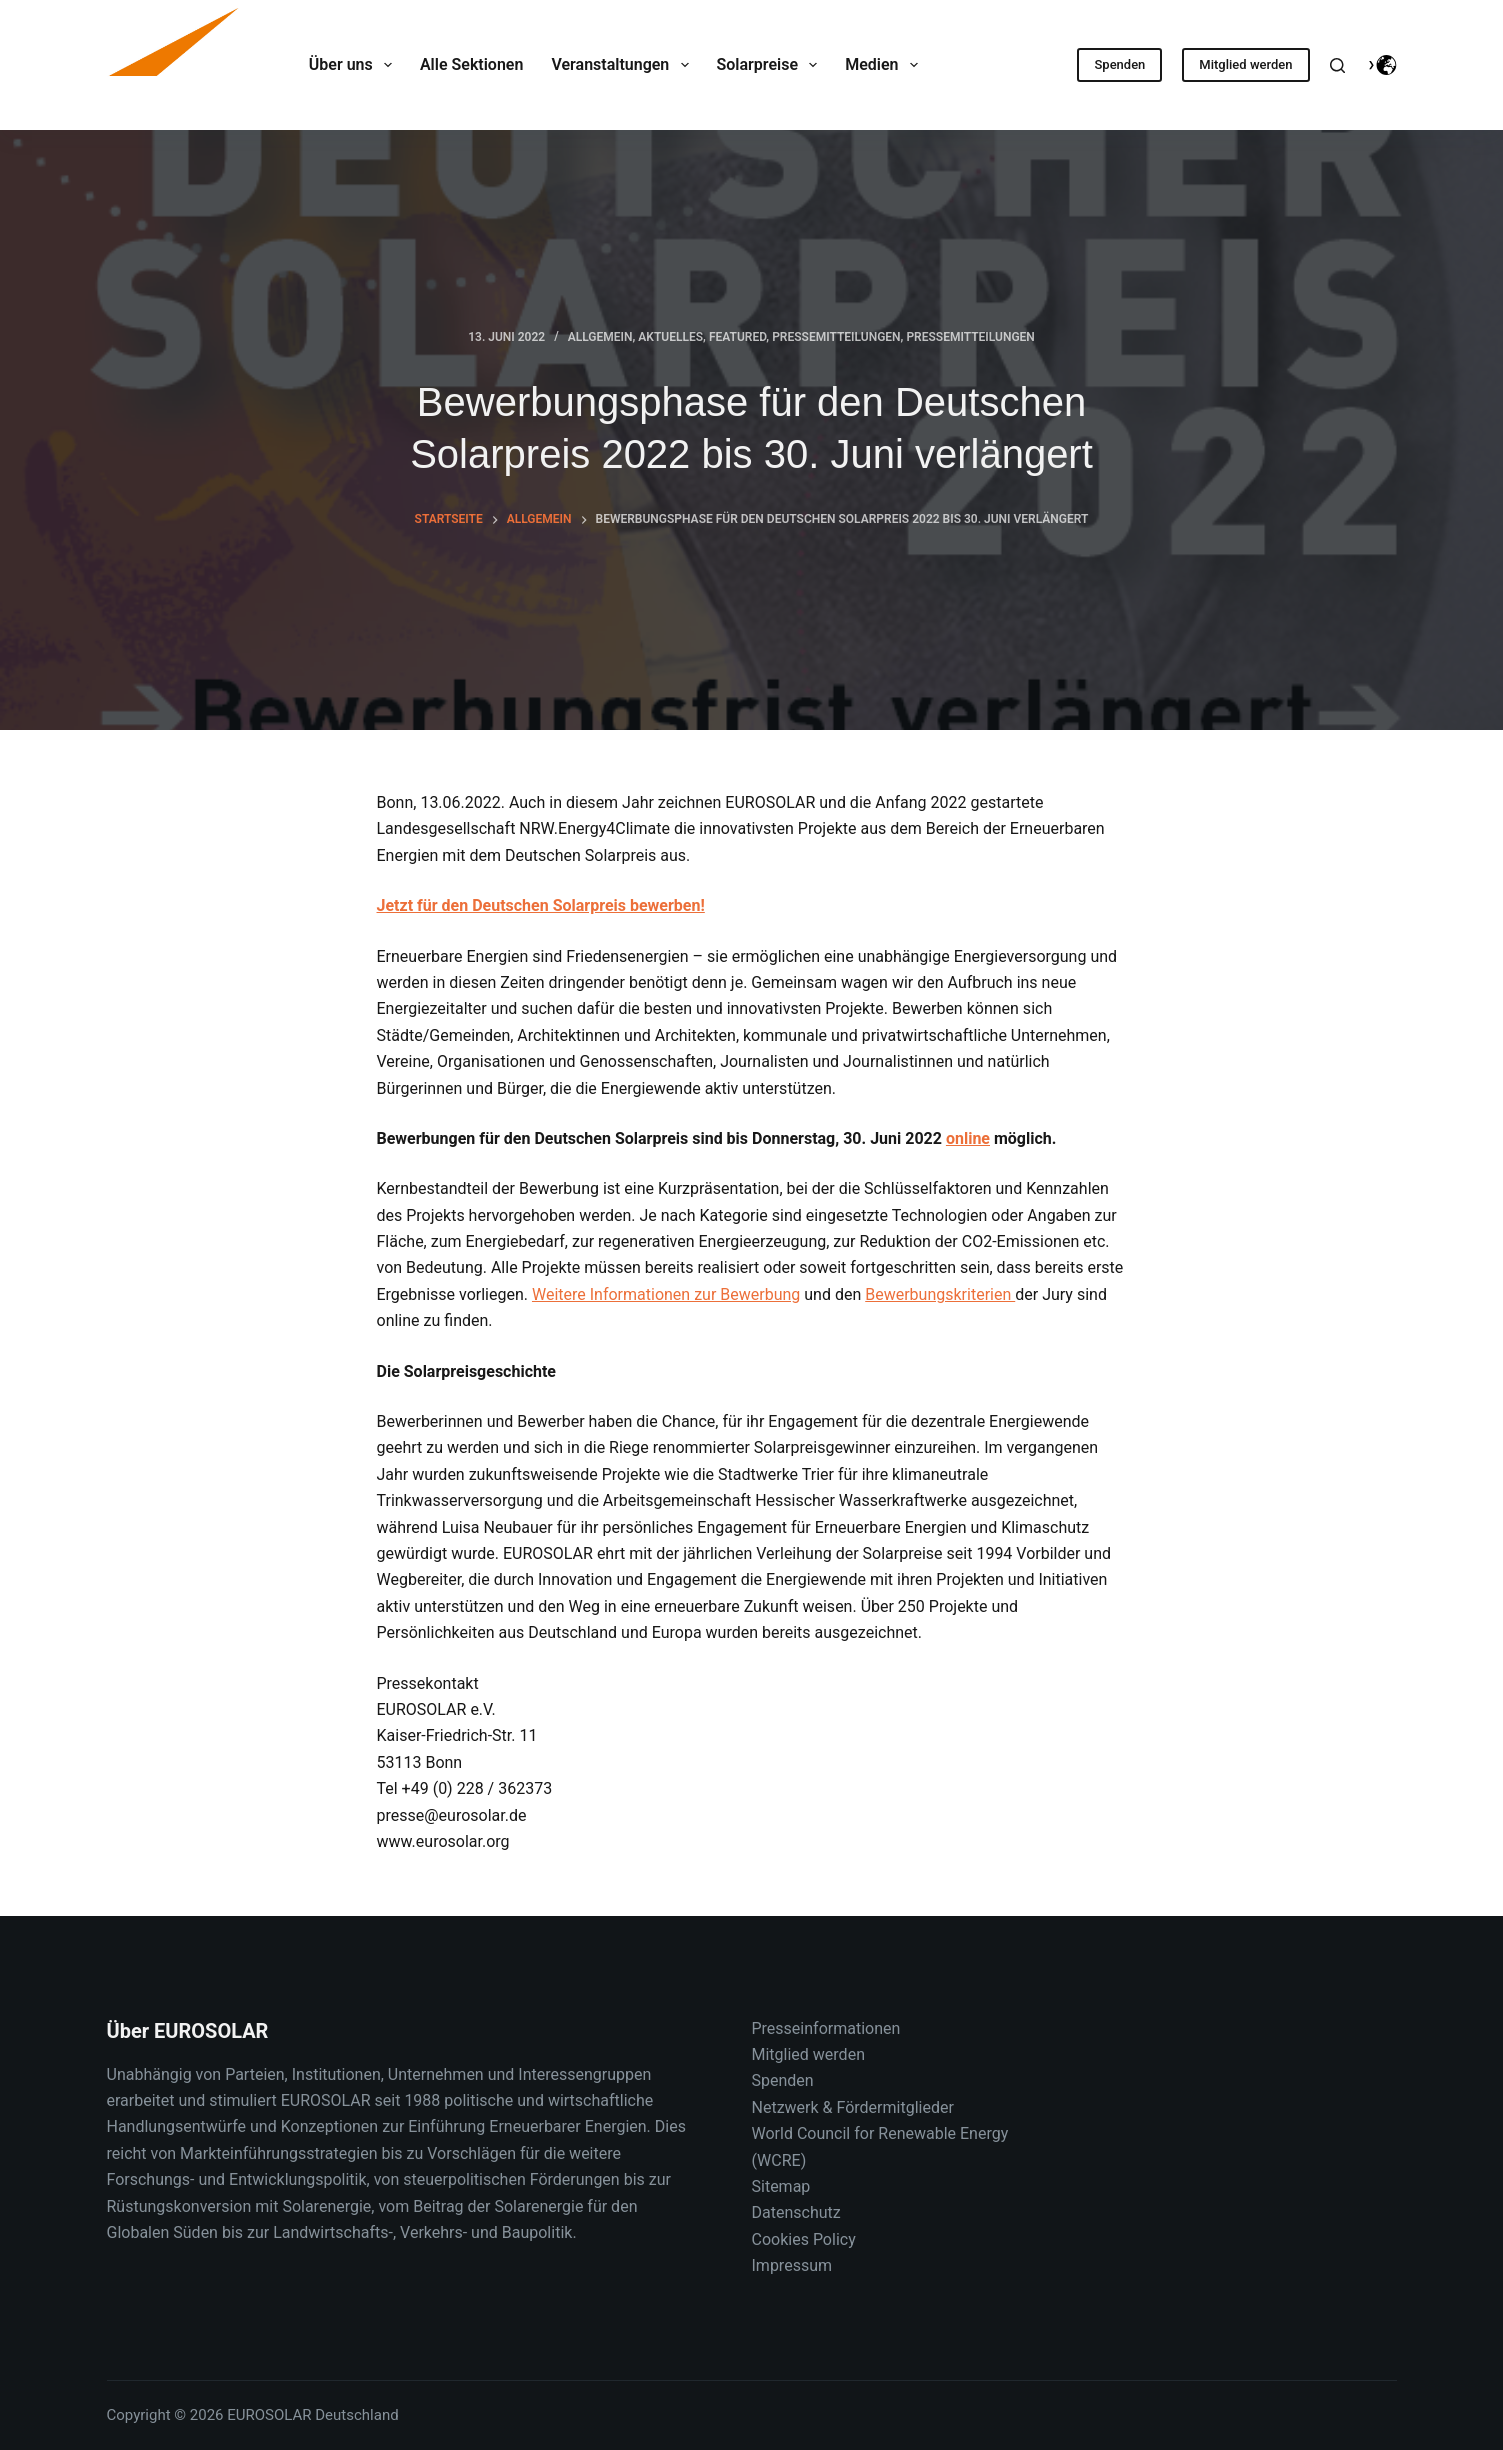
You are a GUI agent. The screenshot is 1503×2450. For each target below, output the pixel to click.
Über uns (354, 65)
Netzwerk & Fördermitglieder (853, 2107)
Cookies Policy (804, 2239)
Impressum (792, 2265)
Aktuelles (670, 337)
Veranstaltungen (623, 65)
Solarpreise (771, 65)
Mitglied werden (1245, 64)
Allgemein (600, 337)
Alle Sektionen (471, 64)
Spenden (1119, 64)
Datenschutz (796, 2212)
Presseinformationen (826, 2028)
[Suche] (1337, 65)
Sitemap (781, 2186)
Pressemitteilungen (836, 337)
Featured (737, 337)
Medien (885, 65)
